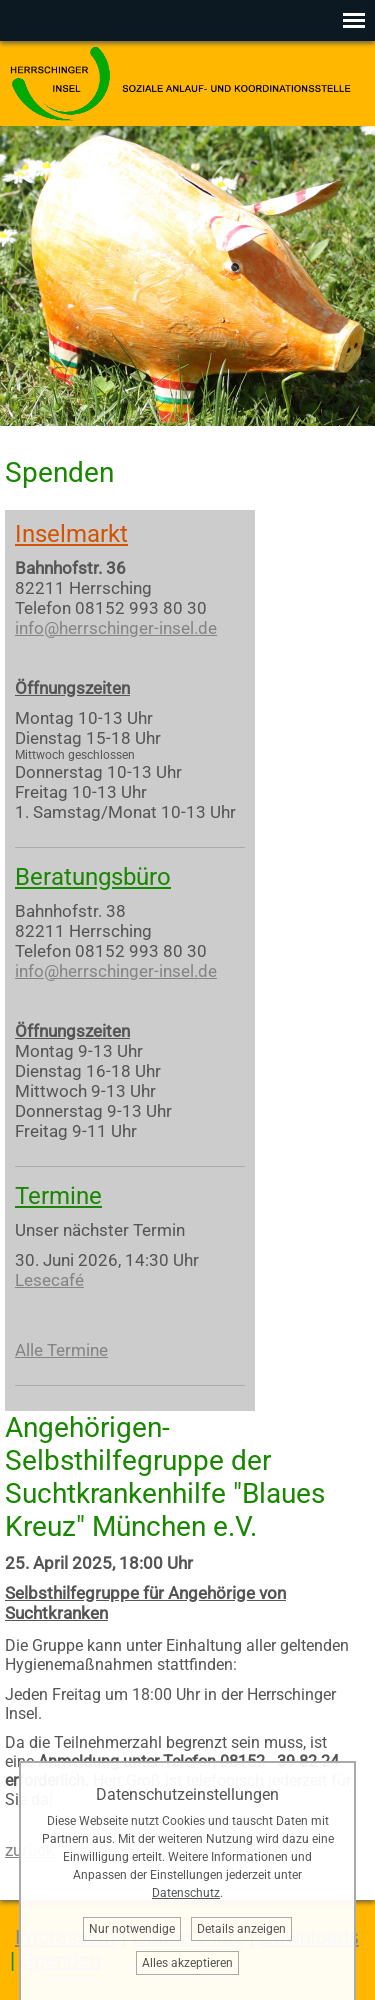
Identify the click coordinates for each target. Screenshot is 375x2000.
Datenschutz (186, 1893)
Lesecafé (49, 1280)
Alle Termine (61, 1350)
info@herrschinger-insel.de (116, 628)
